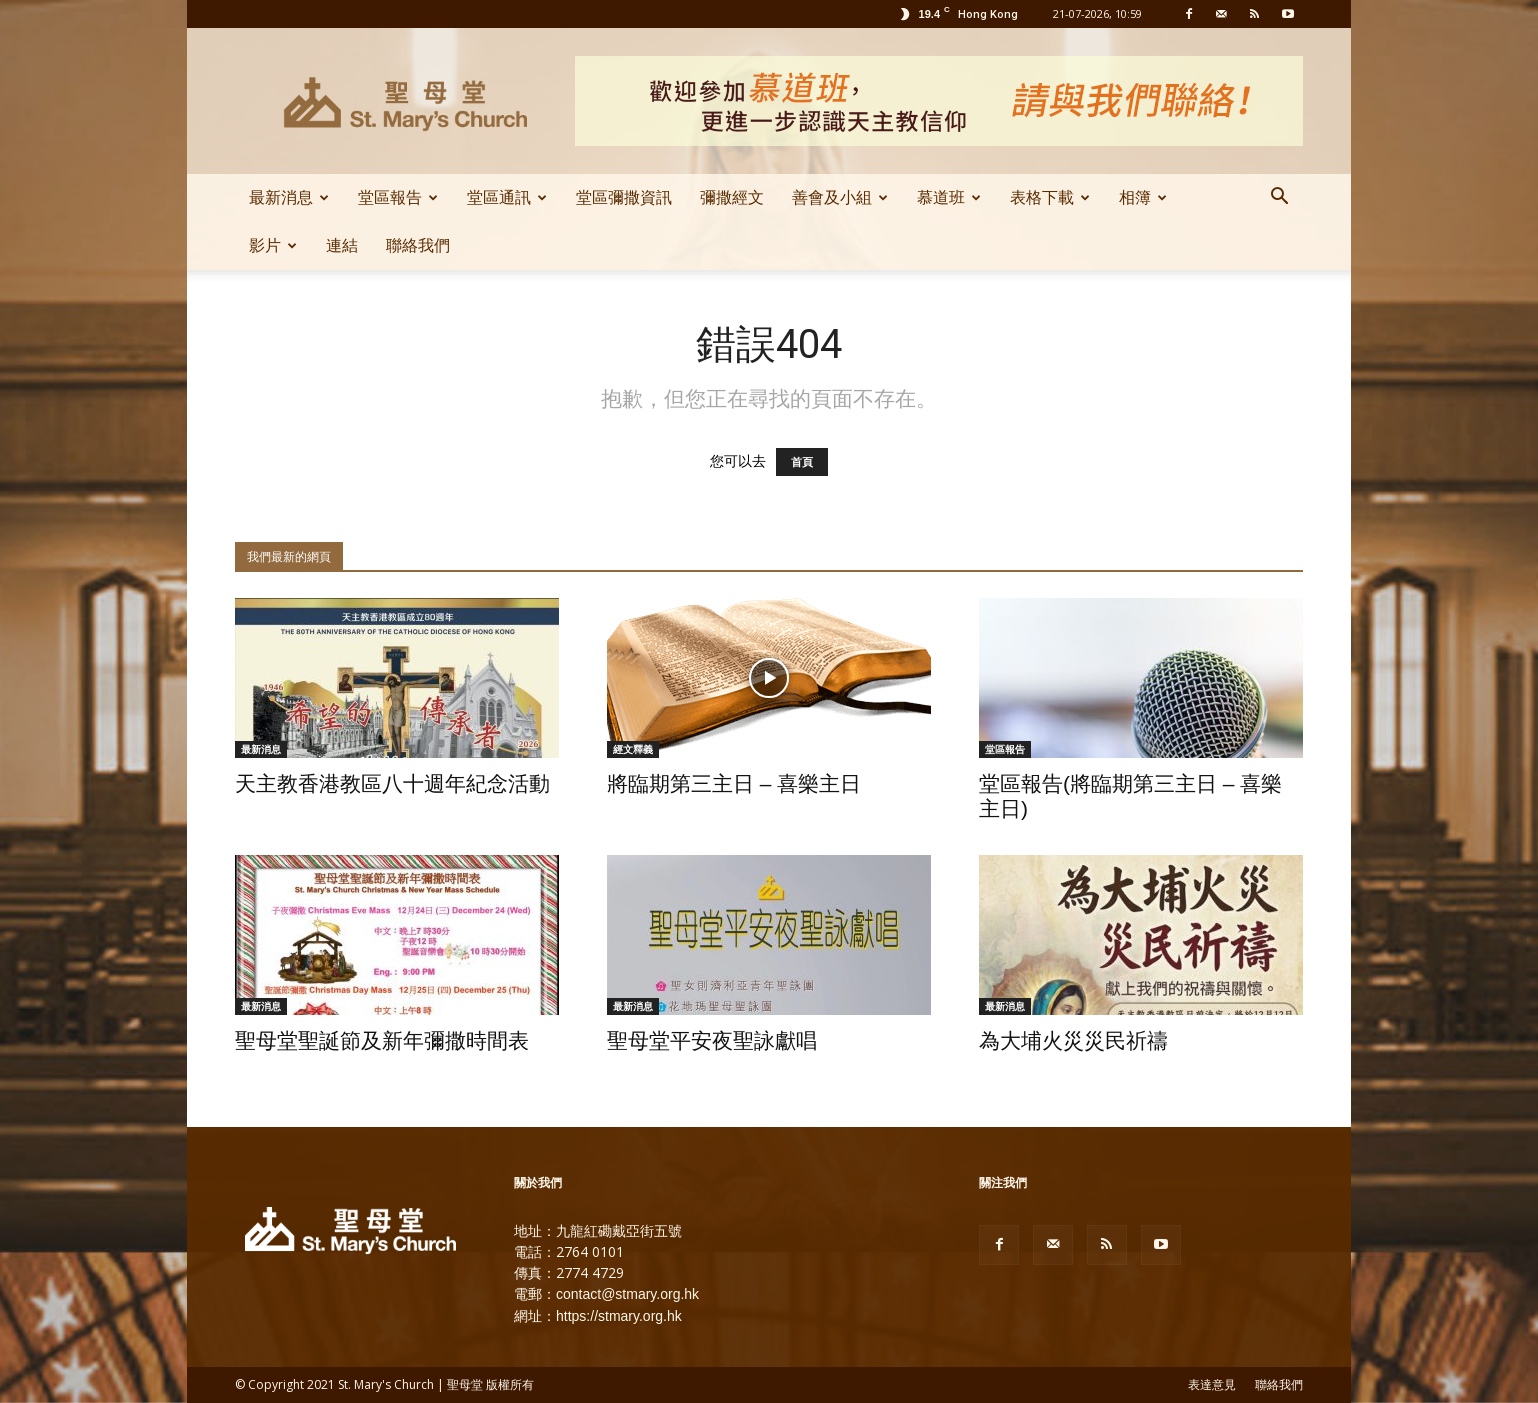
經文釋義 (633, 749)
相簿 (1143, 197)
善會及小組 (840, 197)
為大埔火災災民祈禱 (1073, 1040)
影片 (273, 245)
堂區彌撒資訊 (624, 197)
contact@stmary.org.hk (627, 1294)
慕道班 (949, 197)
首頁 (802, 462)
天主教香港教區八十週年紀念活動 (392, 783)
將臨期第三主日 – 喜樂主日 (734, 783)
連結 (342, 245)
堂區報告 (398, 197)
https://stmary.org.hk (619, 1316)
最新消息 (289, 197)
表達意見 (1212, 1385)
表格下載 (1050, 197)
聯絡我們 (418, 245)
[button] (1279, 199)
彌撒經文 (732, 197)
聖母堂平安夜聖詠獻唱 (712, 1040)
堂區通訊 (507, 197)
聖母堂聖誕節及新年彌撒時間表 (382, 1040)
